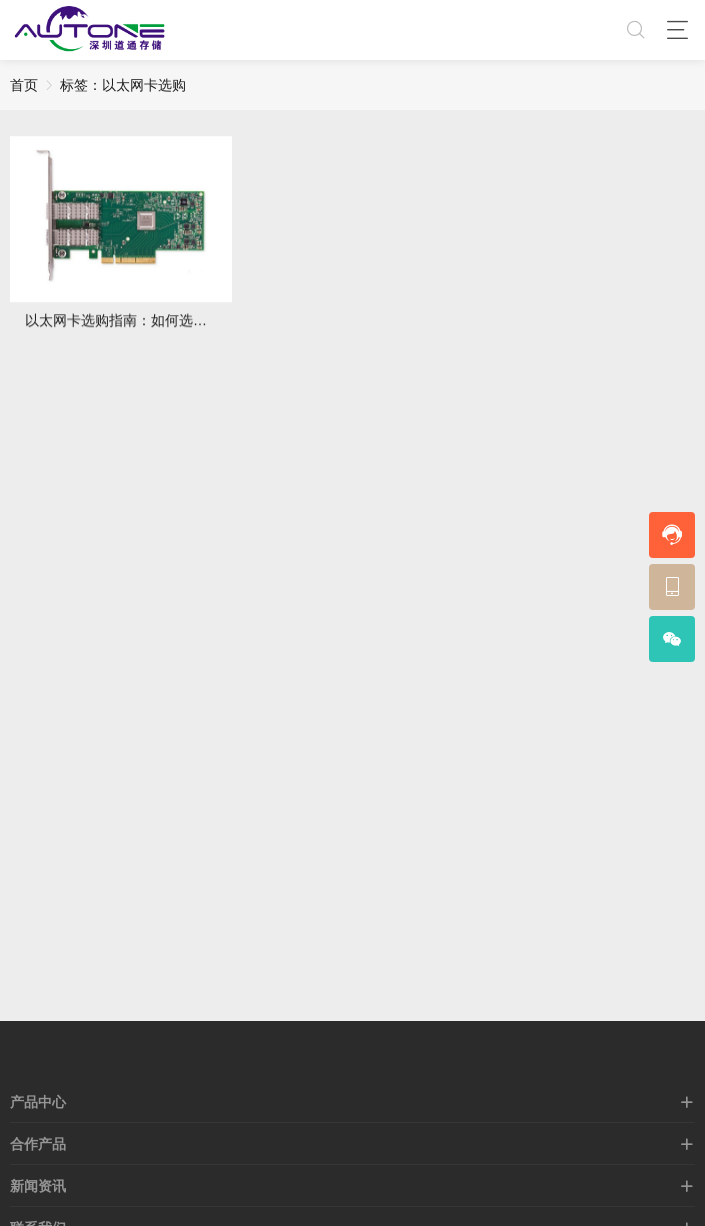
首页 (24, 85)
